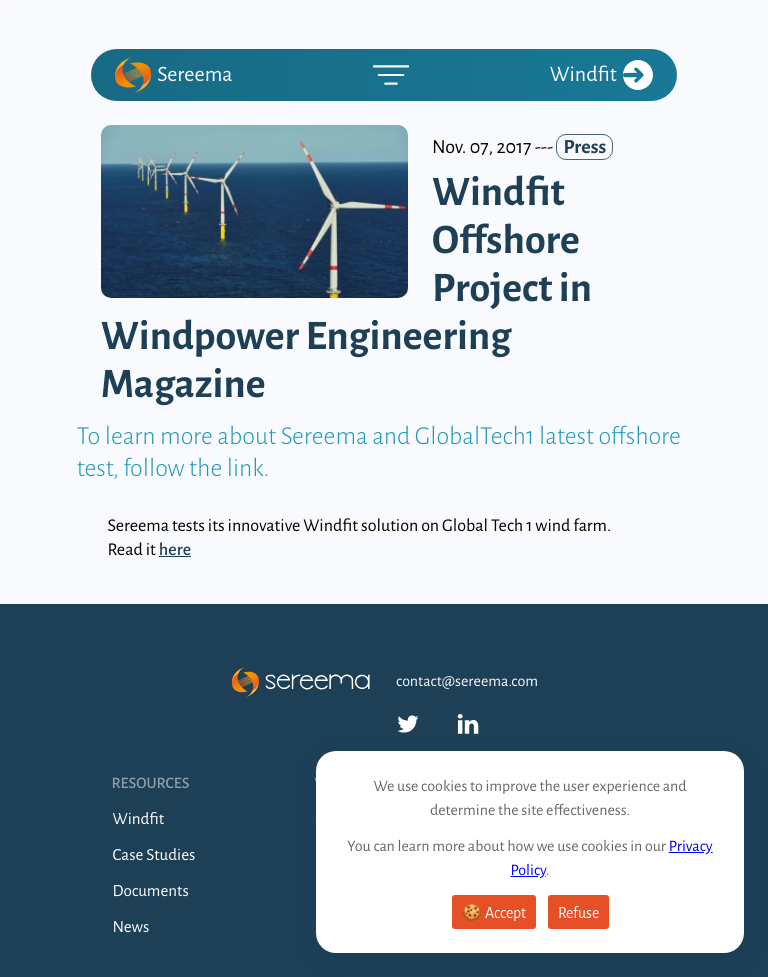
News (131, 927)
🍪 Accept (494, 913)
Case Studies (154, 855)
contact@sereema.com (467, 682)
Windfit (601, 75)
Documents (151, 891)
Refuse (578, 913)
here (175, 550)
